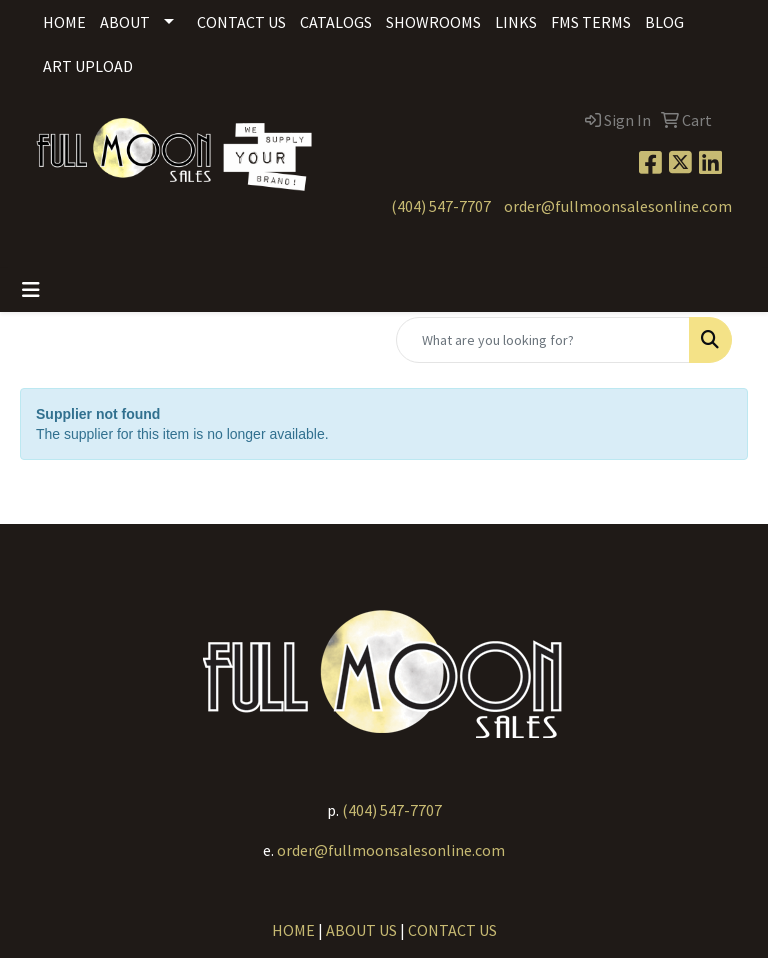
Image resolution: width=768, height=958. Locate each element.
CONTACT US (452, 930)
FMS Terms (591, 22)
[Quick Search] (543, 340)
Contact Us (241, 22)
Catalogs (336, 22)
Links (516, 22)
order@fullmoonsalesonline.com (618, 206)
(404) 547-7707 (441, 206)
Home (64, 22)
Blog (664, 22)
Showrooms (433, 22)
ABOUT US (361, 930)
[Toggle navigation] (31, 290)
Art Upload (88, 66)
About (125, 22)
